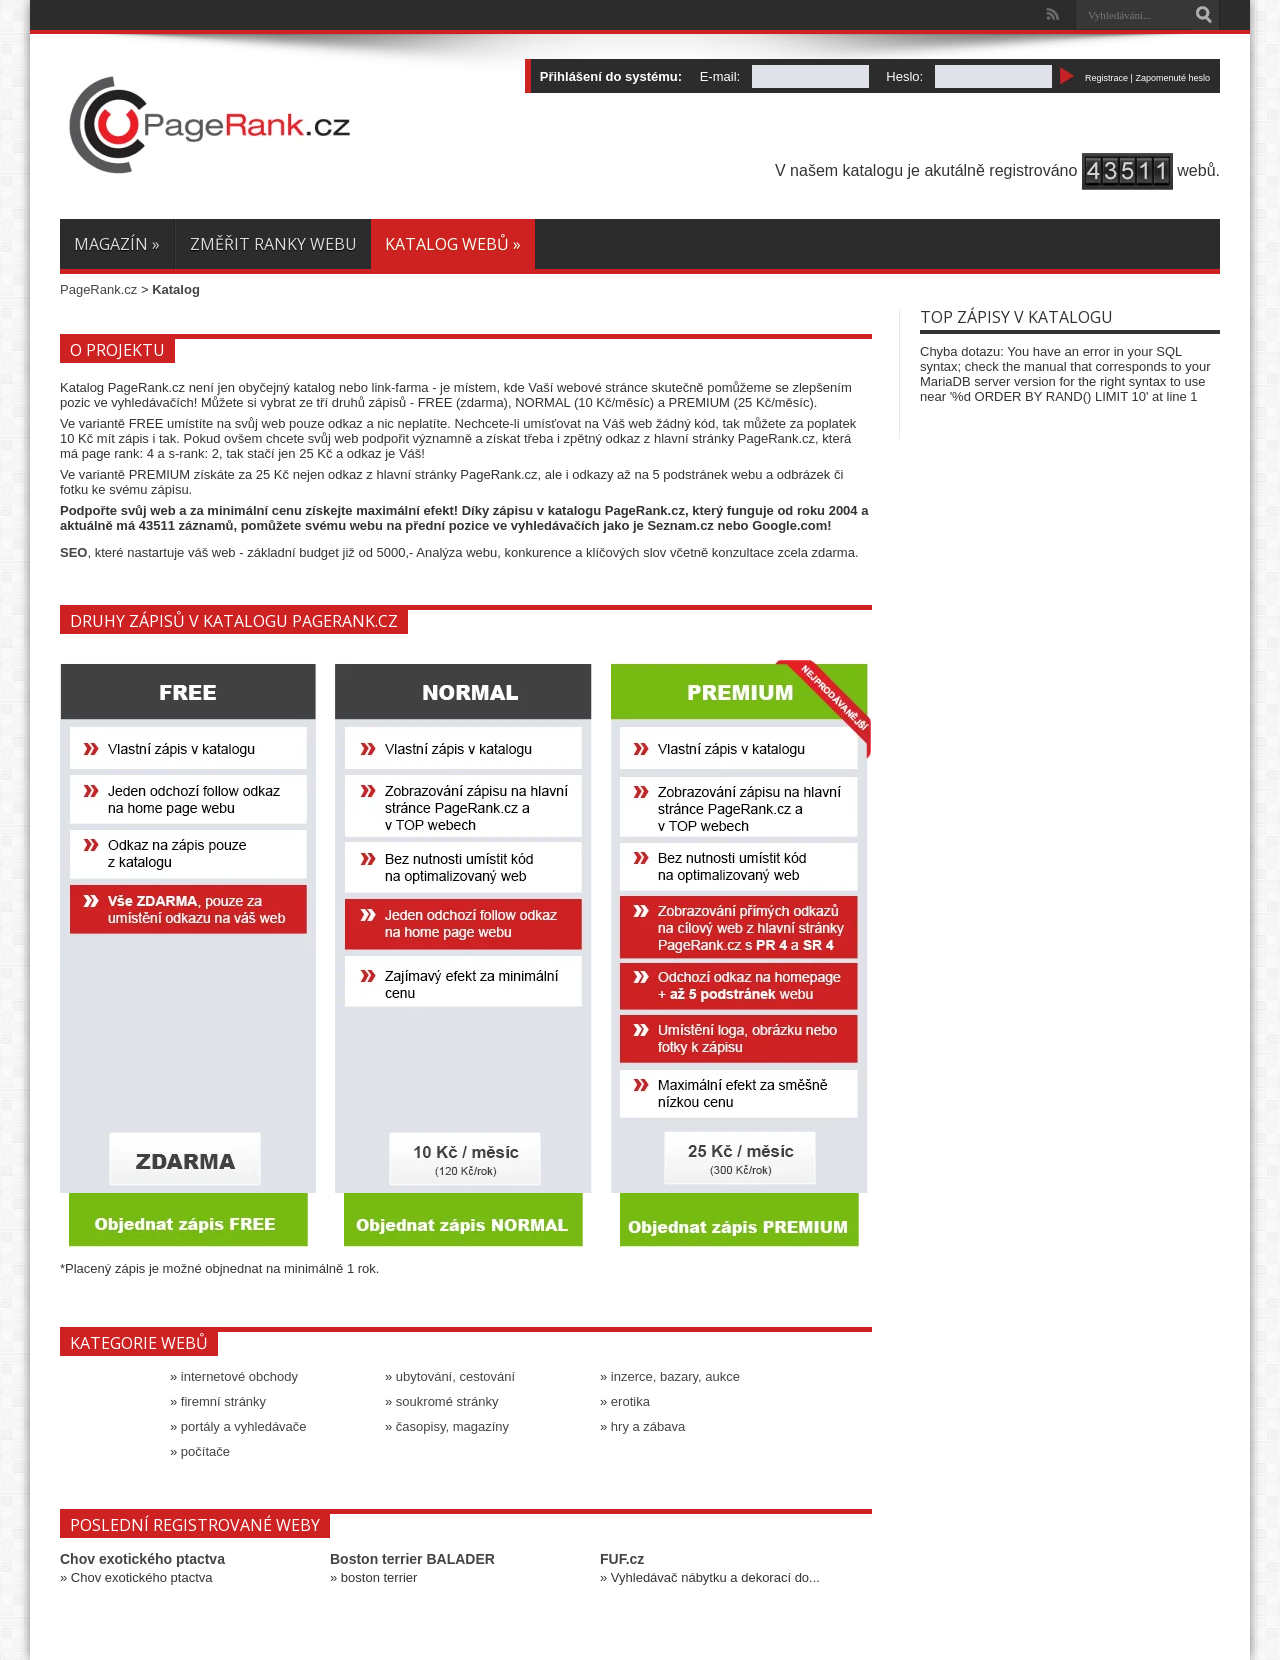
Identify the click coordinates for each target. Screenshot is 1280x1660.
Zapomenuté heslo (1172, 78)
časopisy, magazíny (452, 1426)
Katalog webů (453, 244)
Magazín (117, 244)
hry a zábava (648, 1426)
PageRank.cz (98, 289)
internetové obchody (239, 1376)
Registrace (1106, 78)
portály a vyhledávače (244, 1426)
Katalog (176, 289)
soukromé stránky (447, 1401)
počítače (205, 1451)
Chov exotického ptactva (142, 1559)
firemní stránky (223, 1401)
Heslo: (904, 76)
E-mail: (720, 76)
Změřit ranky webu (273, 244)
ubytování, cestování (455, 1376)
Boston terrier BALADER (412, 1559)
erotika (630, 1401)
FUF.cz (622, 1559)
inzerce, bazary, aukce (675, 1376)
